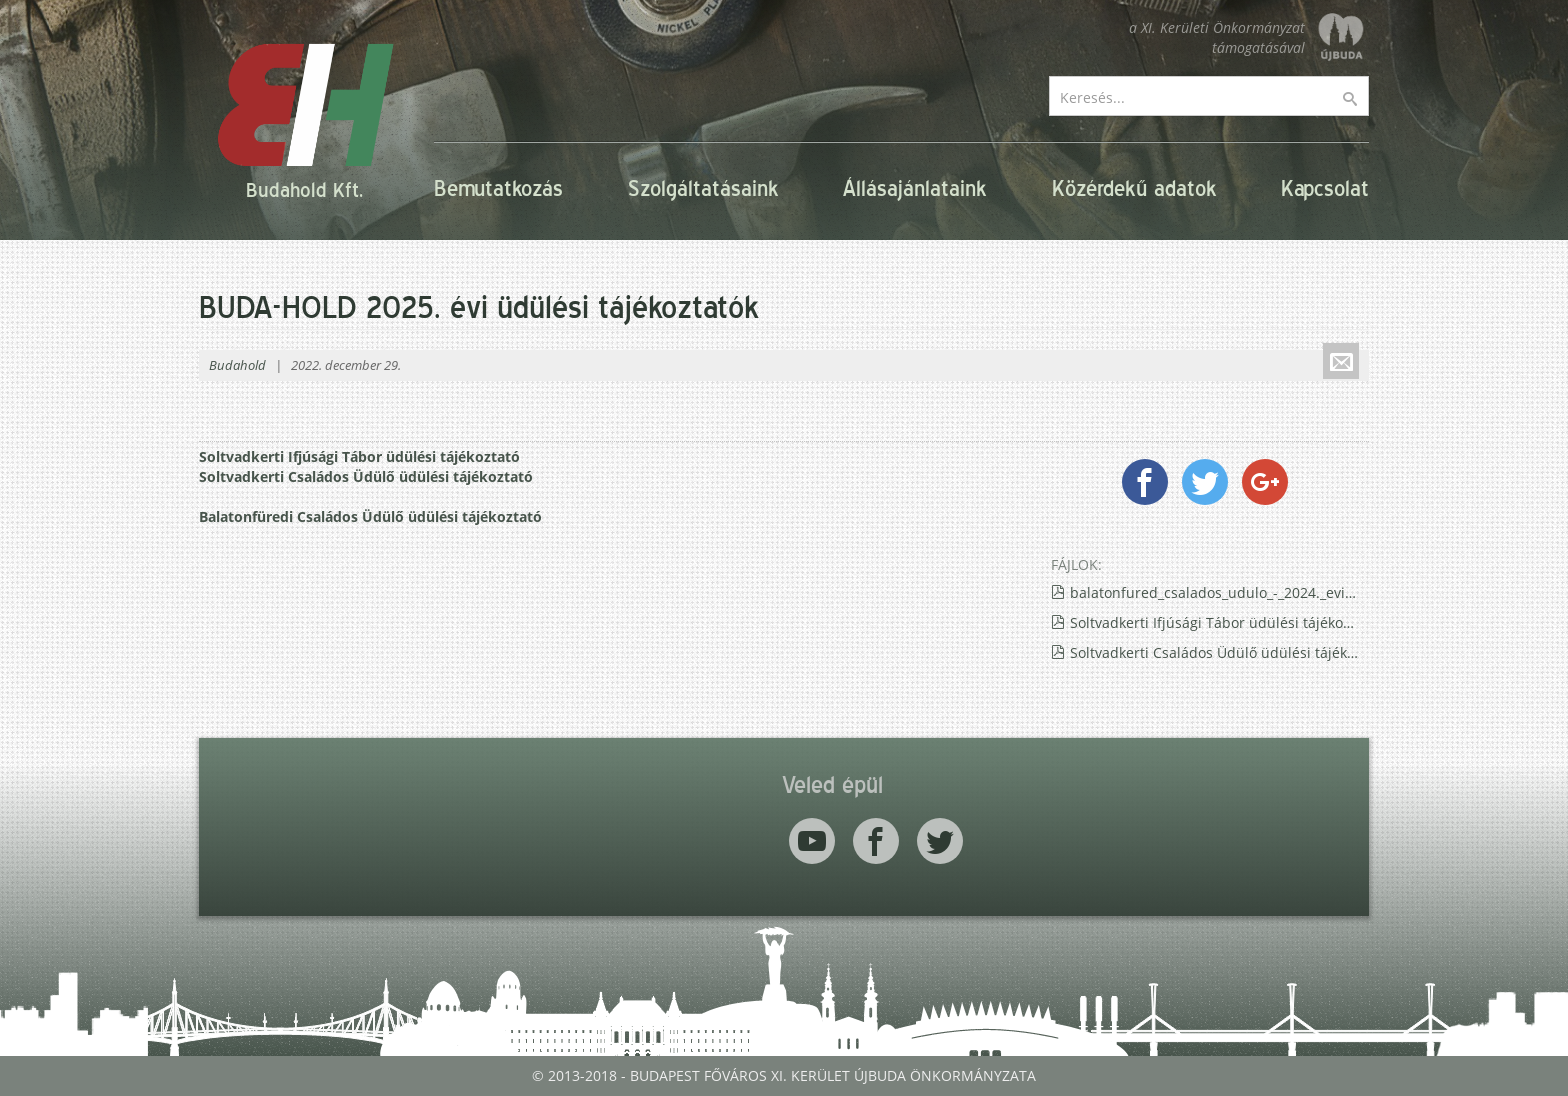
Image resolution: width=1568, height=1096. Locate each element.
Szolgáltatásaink (703, 188)
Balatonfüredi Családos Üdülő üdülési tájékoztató (370, 516)
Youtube (812, 841)
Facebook (876, 841)
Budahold (237, 365)
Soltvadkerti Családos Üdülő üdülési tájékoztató (366, 476)
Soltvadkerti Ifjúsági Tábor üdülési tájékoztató (359, 456)
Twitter (940, 841)
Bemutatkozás (498, 188)
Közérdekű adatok (1134, 188)
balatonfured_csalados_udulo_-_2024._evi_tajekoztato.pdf (1214, 592)
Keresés (1363, 99)
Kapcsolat (1325, 188)
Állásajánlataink (915, 188)
